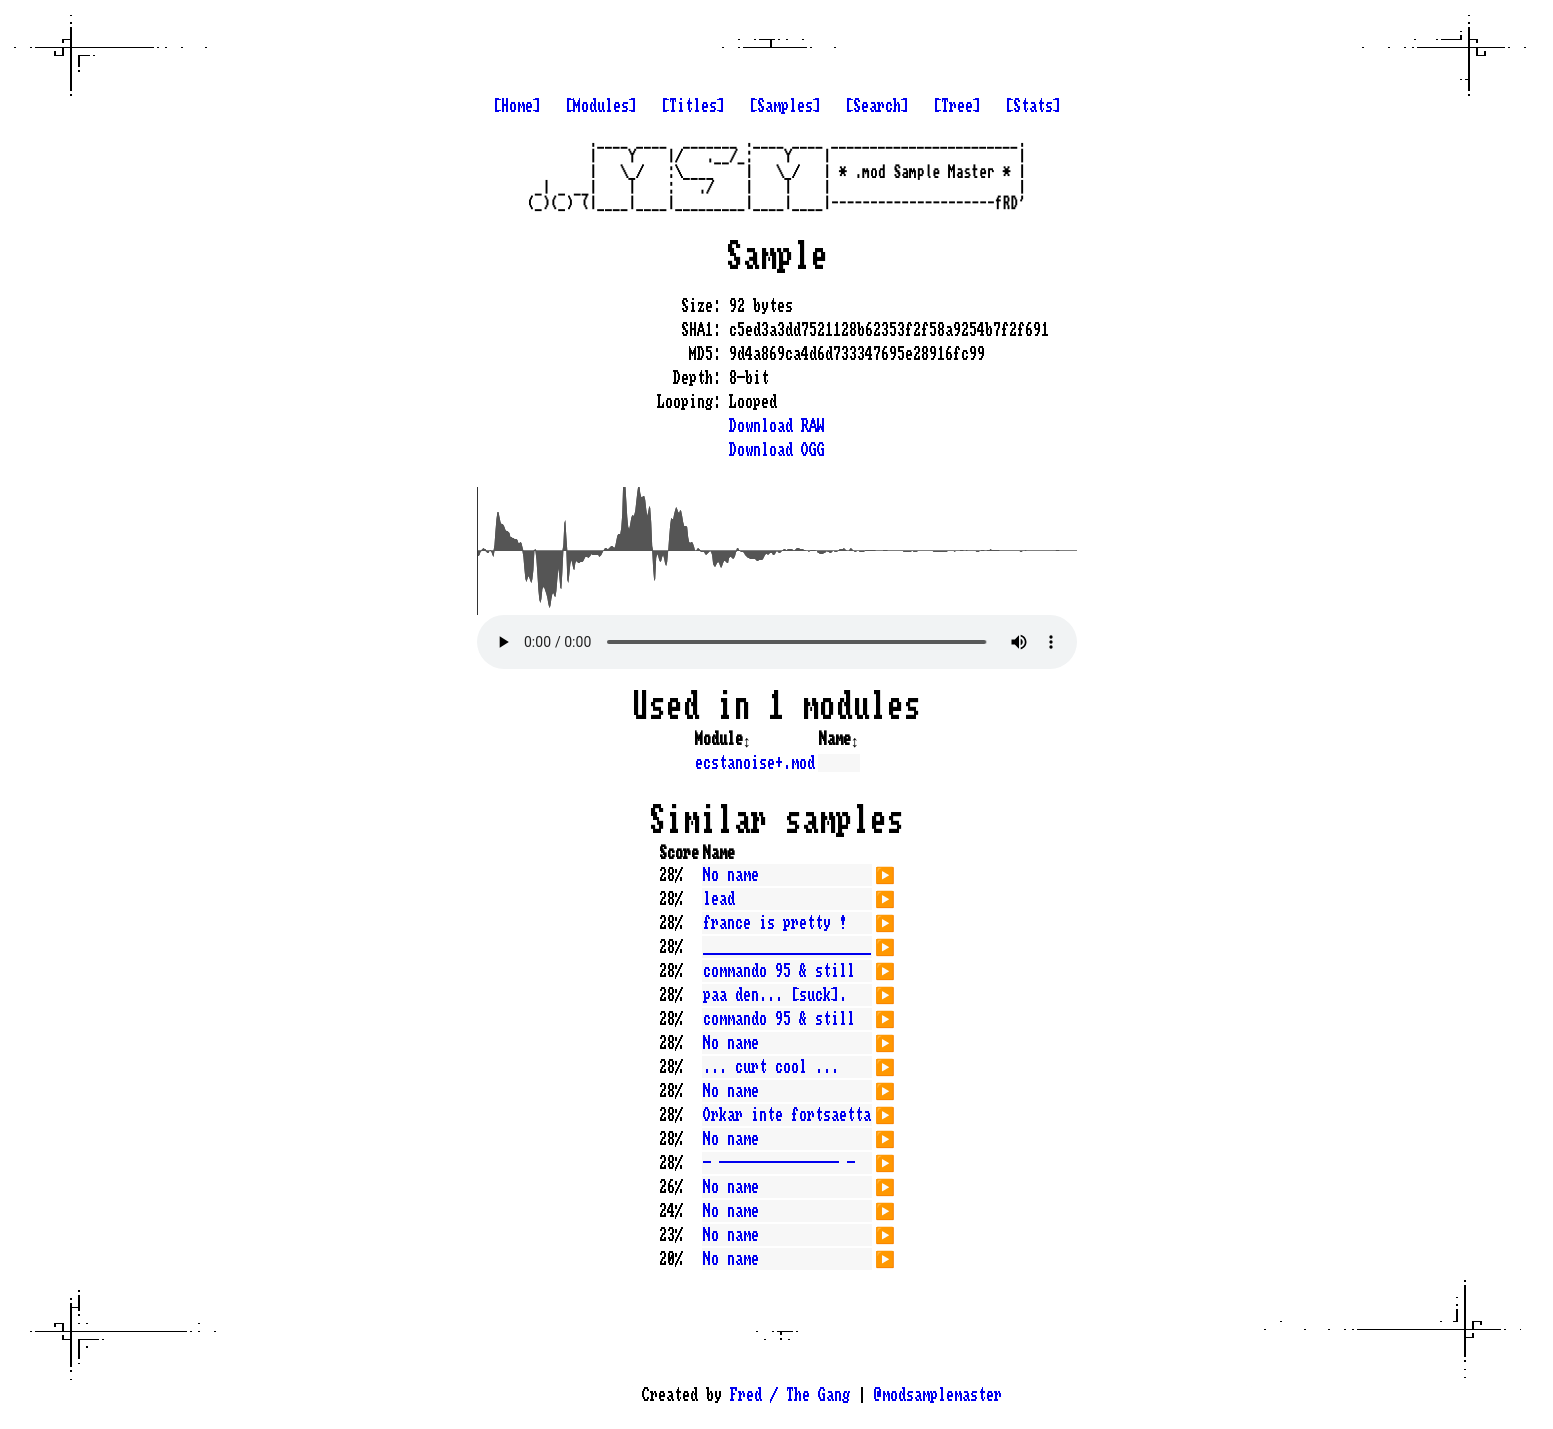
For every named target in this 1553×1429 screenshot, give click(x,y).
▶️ (885, 873)
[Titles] (693, 106)
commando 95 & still (779, 971)
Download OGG (777, 450)
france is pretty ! (775, 923)
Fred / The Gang (790, 1395)
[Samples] (785, 106)
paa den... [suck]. (775, 995)
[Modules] (601, 106)
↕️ (747, 739)
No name (731, 875)
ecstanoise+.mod (755, 763)
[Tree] (957, 106)
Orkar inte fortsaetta (787, 1115)
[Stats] (1033, 106)
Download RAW (777, 426)
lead (719, 899)
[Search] (877, 106)
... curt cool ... (771, 1067)
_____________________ (787, 947)
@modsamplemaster (938, 1395)
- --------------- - (779, 1163)
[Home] (517, 106)
